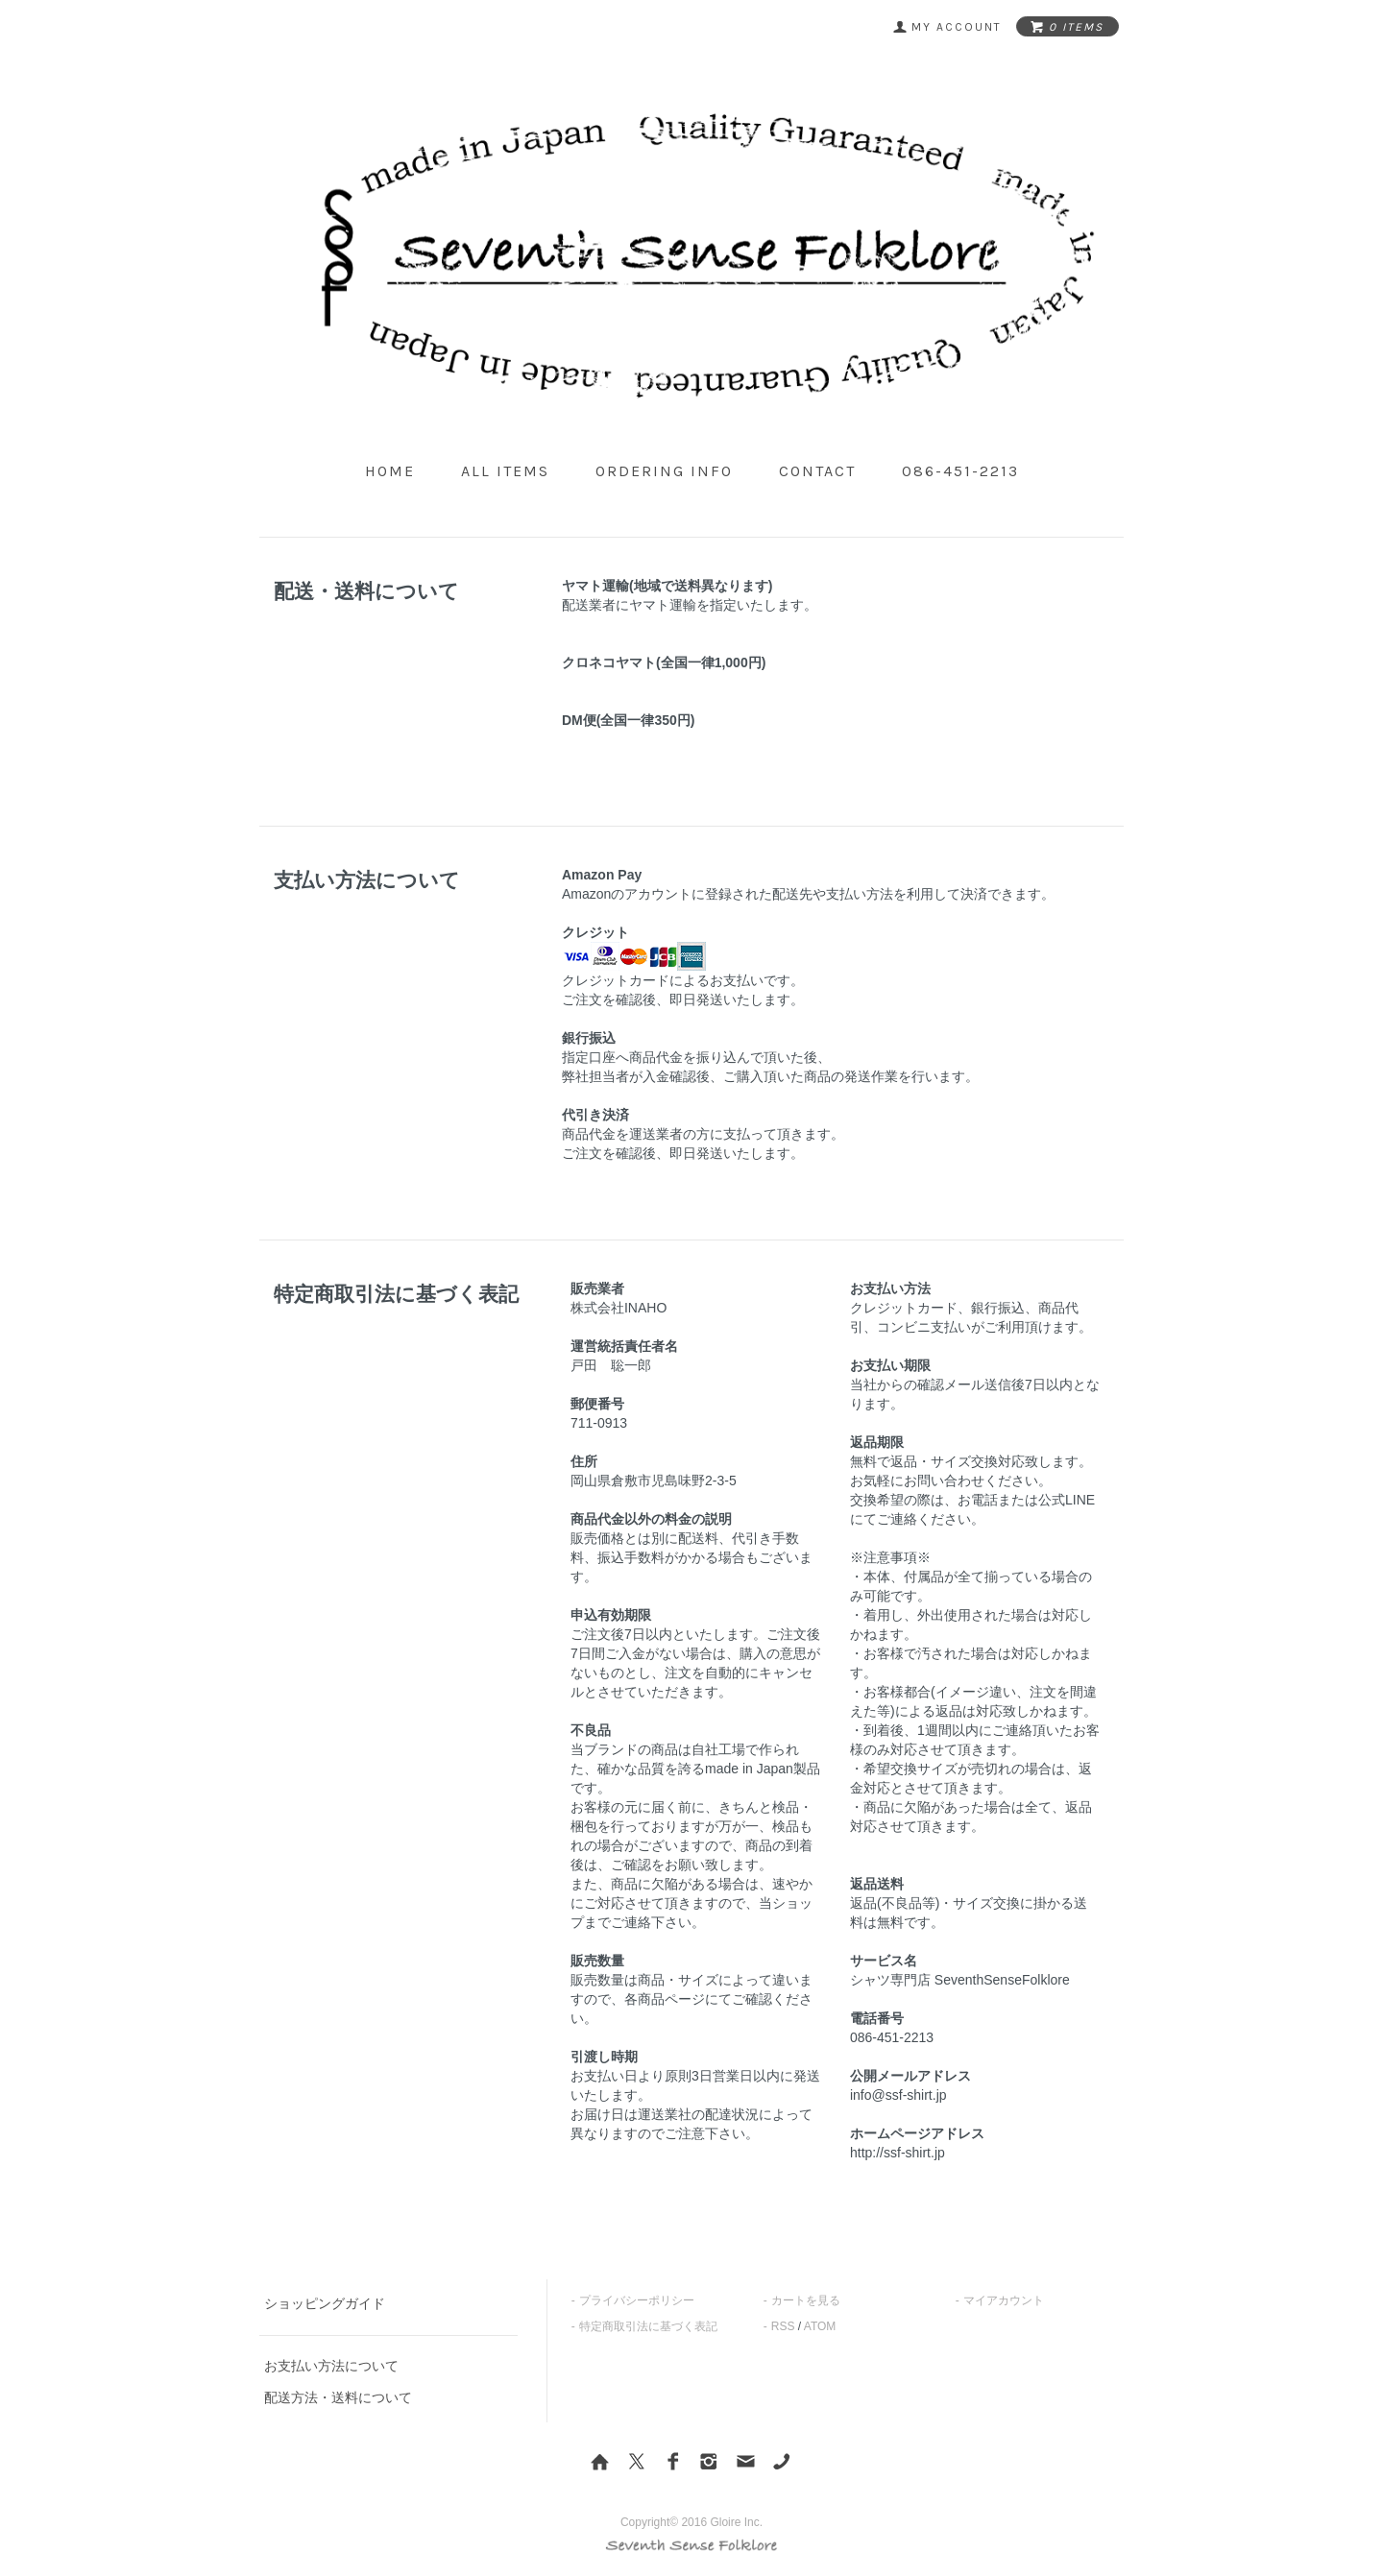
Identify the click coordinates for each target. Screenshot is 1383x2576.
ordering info (664, 471)
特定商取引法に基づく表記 (648, 2326)
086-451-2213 (960, 471)
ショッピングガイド (324, 2303)
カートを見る (805, 2300)
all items (505, 471)
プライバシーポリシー (636, 2300)
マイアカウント (1003, 2300)
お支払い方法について (331, 2365)
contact (817, 471)
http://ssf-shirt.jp (897, 2152)
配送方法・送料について (338, 2397)
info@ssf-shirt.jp (898, 2095)
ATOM (820, 2326)
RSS (783, 2326)
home (390, 471)
